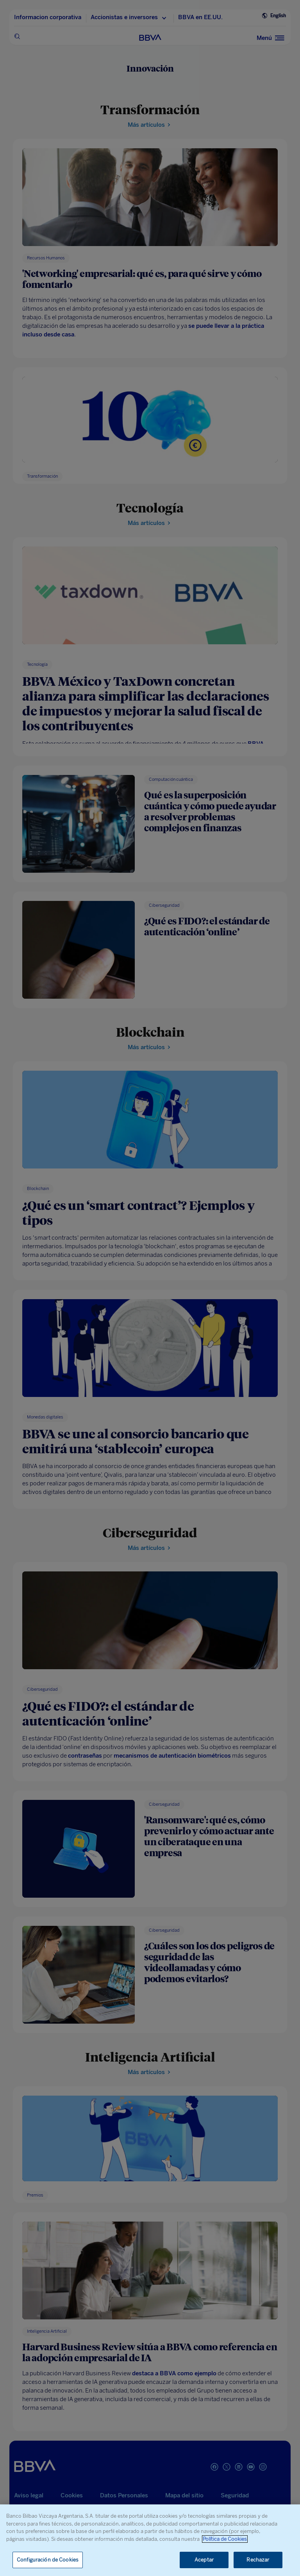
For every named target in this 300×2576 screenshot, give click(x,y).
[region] (150, 2540)
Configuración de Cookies (48, 2560)
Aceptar (204, 2560)
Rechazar (257, 2560)
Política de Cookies (225, 2539)
